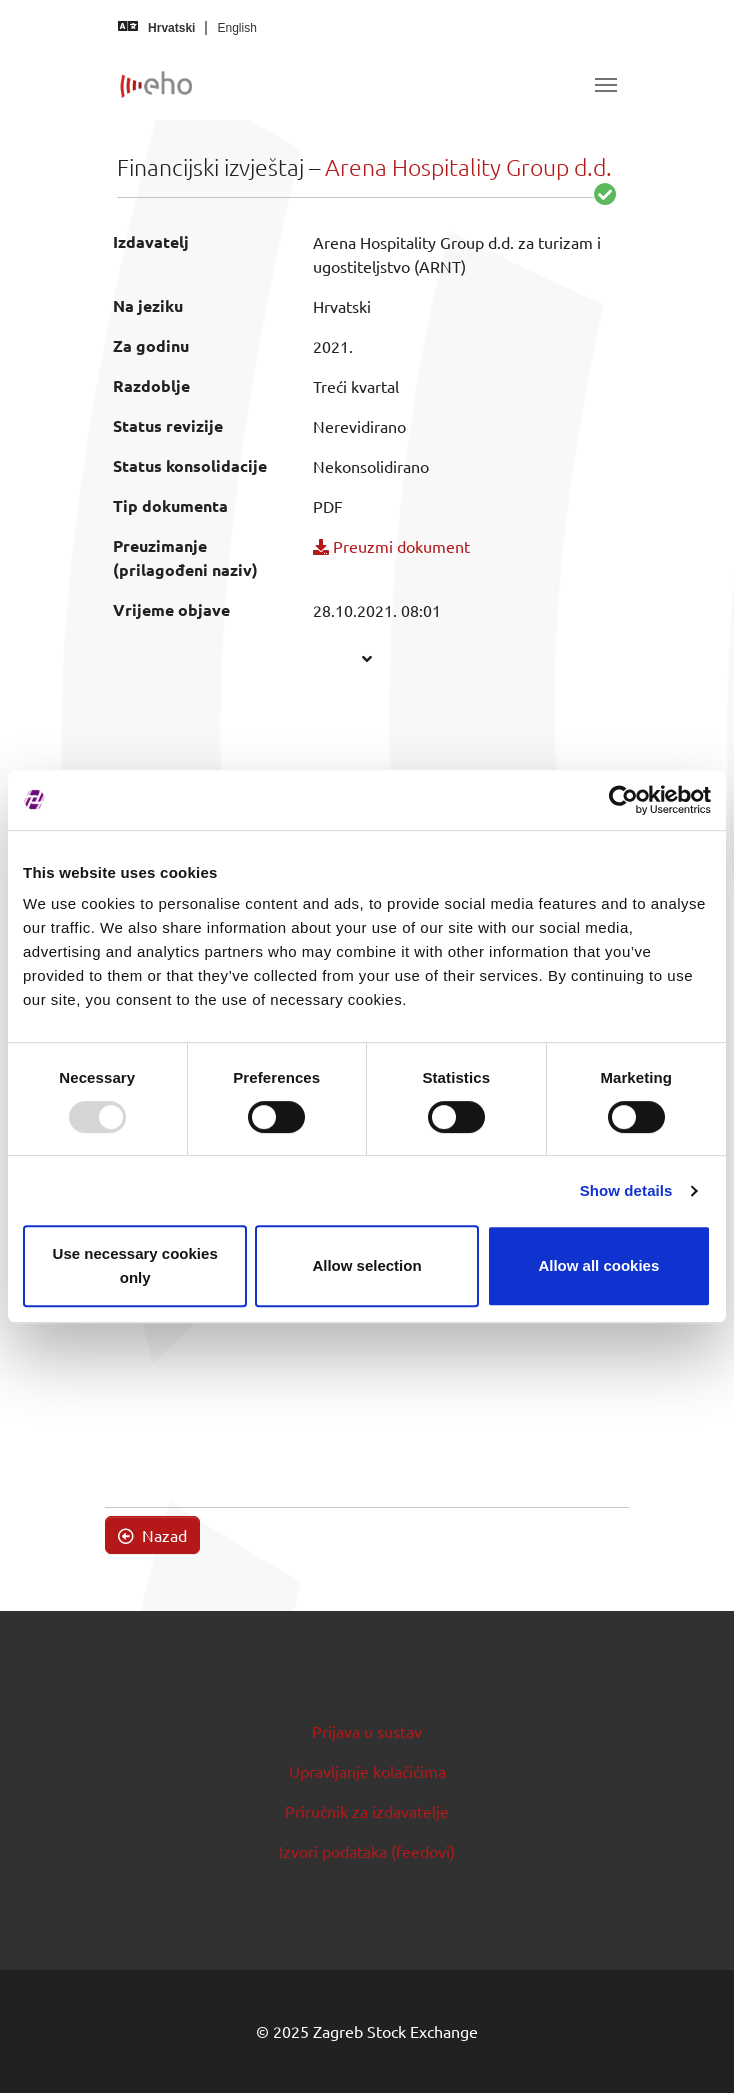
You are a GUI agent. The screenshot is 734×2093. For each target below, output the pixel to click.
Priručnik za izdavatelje (367, 1811)
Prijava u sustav (367, 1731)
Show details (626, 1190)
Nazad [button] (152, 1535)
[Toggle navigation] (606, 85)
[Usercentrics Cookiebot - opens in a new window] (623, 800)
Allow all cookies (598, 1265)
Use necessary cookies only (135, 1265)
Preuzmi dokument (391, 546)
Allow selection (366, 1265)
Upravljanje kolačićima (367, 1771)
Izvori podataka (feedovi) (367, 1851)
